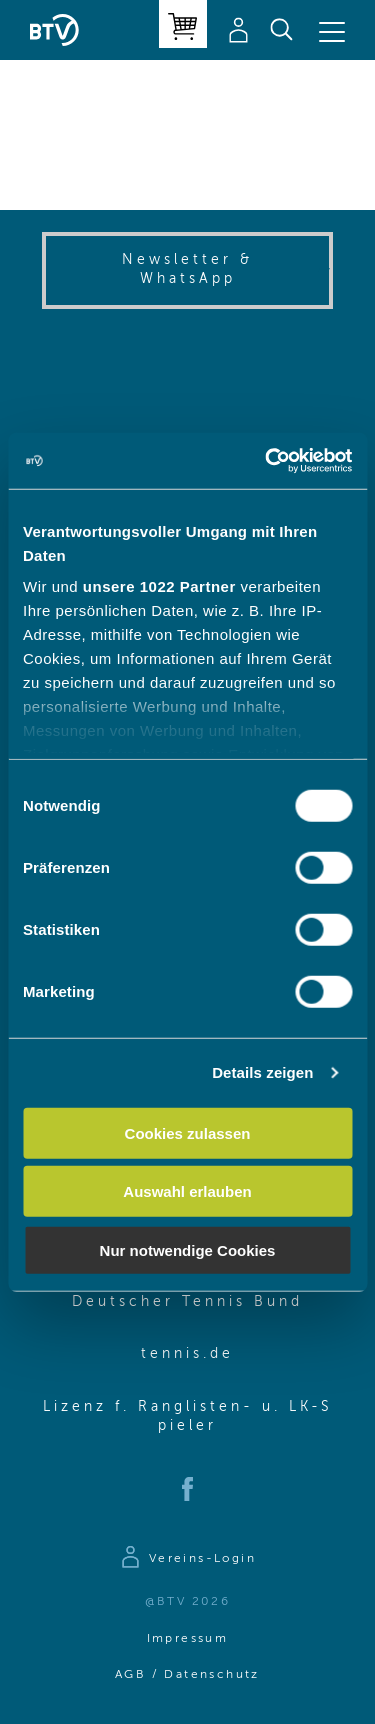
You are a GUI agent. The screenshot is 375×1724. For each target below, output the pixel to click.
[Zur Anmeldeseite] (187, 1560)
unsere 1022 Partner (159, 586)
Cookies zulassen (188, 1132)
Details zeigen (262, 1072)
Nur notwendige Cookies (188, 1249)
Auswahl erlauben (187, 1191)
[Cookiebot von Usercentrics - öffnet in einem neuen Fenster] (267, 461)
